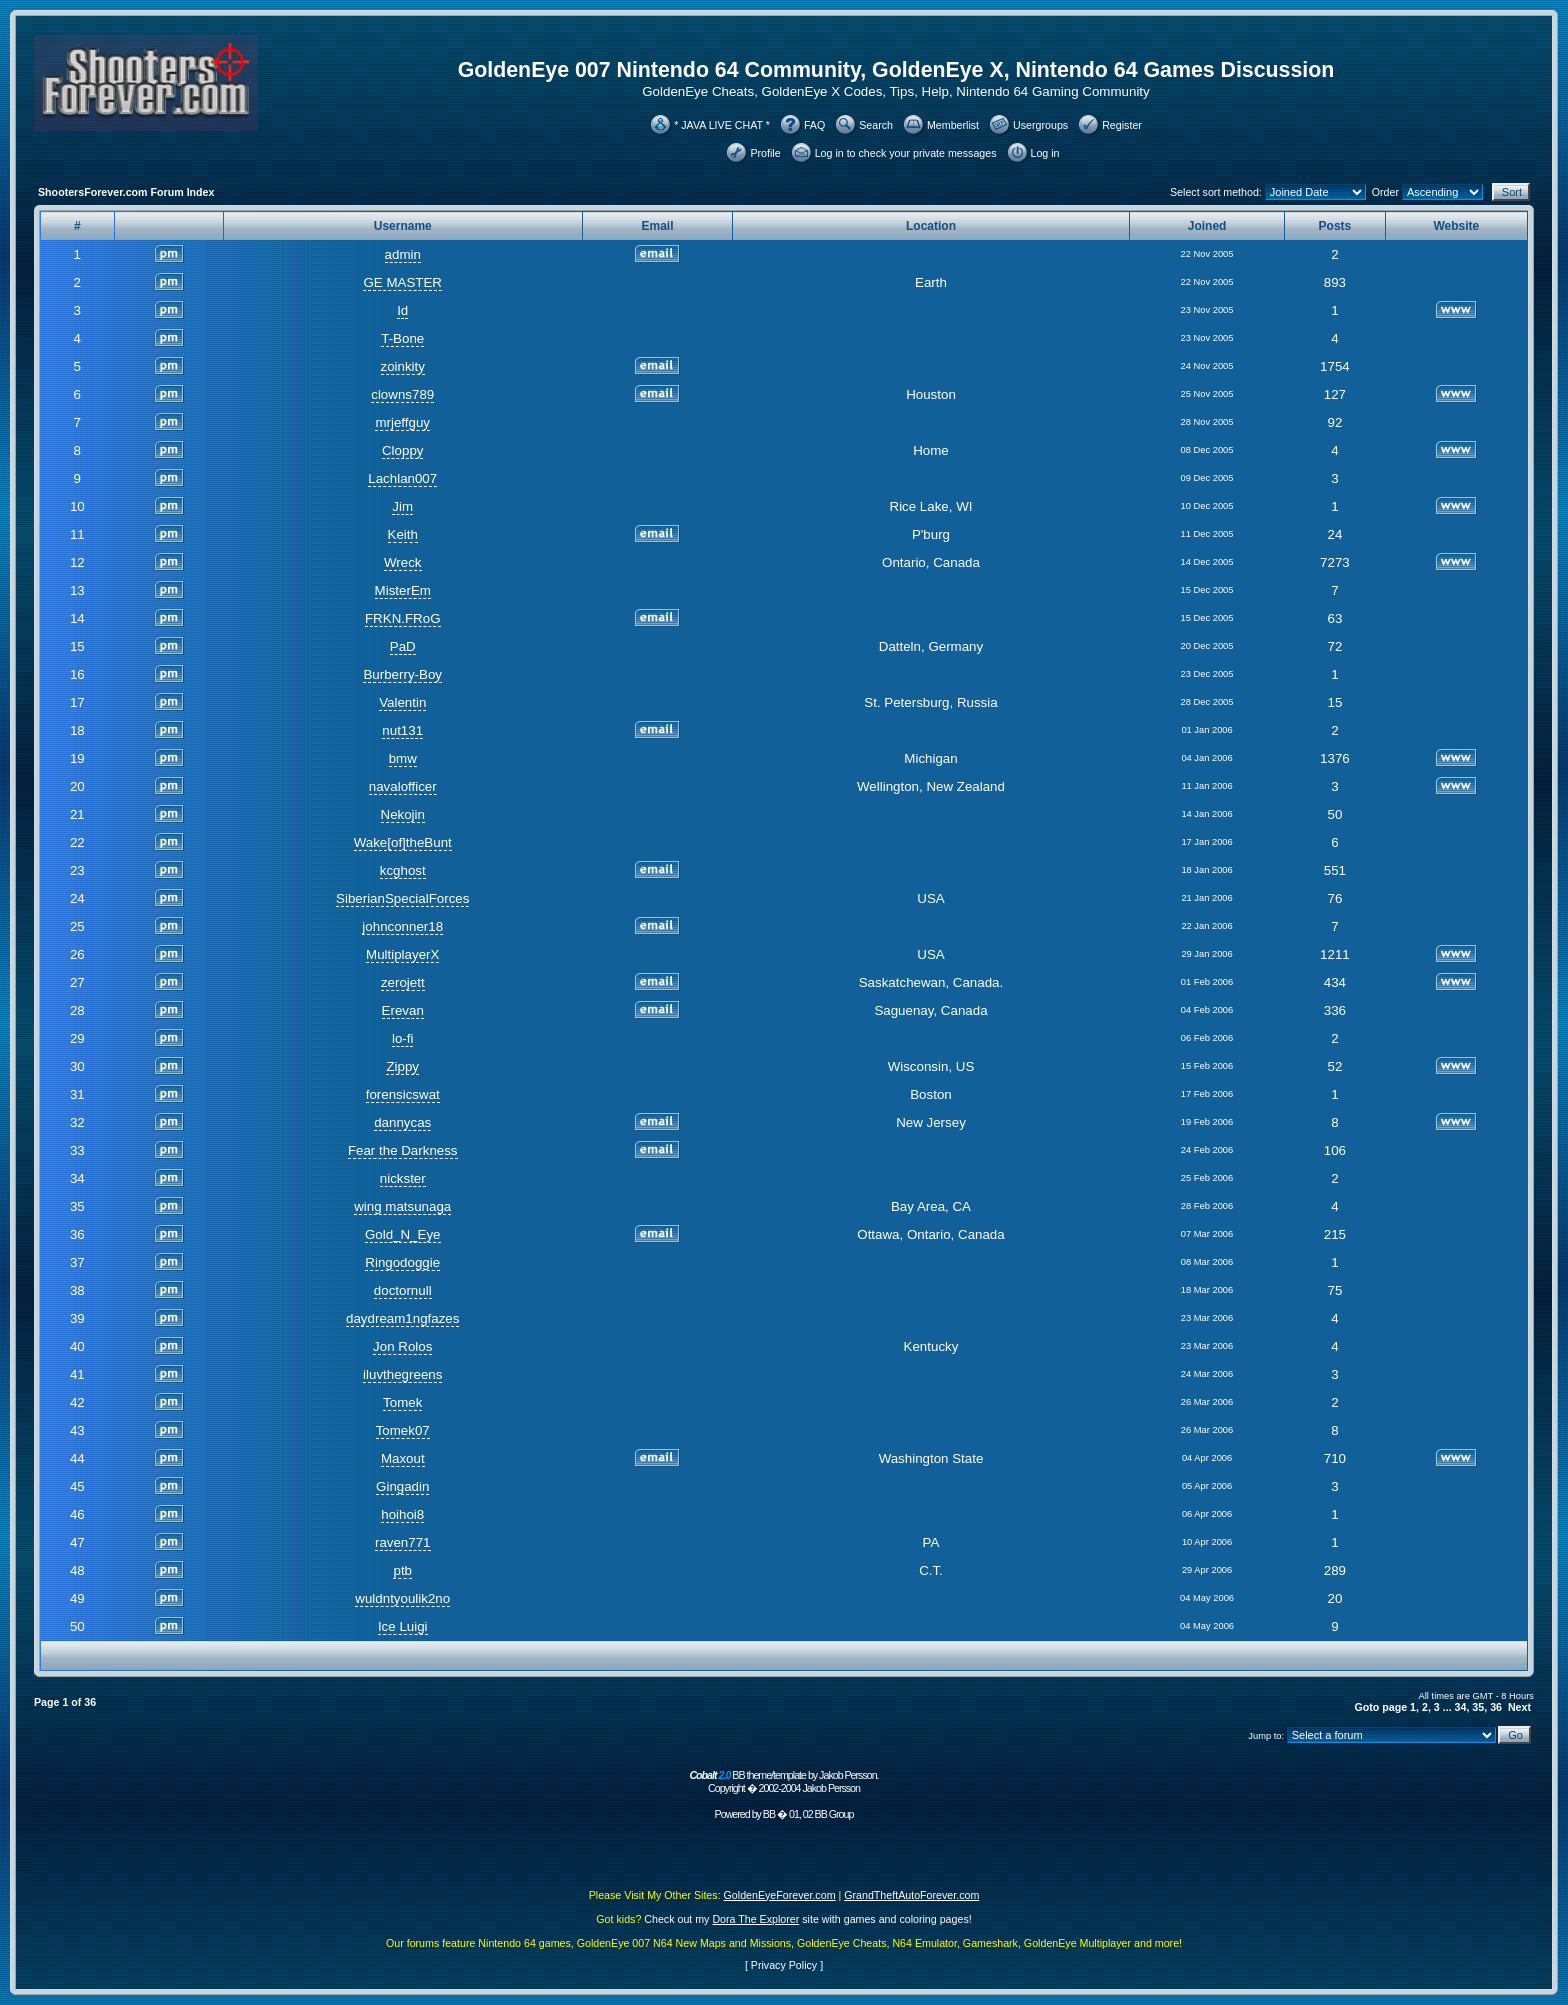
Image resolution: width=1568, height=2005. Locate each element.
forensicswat (403, 1094)
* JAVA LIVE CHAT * (722, 125)
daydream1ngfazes (402, 1318)
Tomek (402, 1402)
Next (1519, 1707)
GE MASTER (402, 282)
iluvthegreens (402, 1374)
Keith (403, 534)
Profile (765, 153)
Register (1122, 125)
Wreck (403, 562)
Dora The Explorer (755, 1919)
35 (1478, 1707)
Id (402, 310)
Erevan (403, 1010)
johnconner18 (402, 926)
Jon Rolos (402, 1346)
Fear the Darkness (403, 1150)
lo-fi (402, 1038)
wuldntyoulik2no (402, 1598)
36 (1496, 1707)
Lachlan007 (402, 478)
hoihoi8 (402, 1514)
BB (769, 1814)
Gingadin (402, 1486)
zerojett (403, 982)
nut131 (402, 730)
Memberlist (953, 125)
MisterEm (403, 590)
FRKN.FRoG (403, 618)
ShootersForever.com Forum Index (126, 192)
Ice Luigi (403, 1626)
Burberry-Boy (402, 674)
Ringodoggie (402, 1262)
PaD (403, 646)
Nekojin (403, 814)
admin (403, 254)
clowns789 (402, 394)
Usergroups (1040, 125)
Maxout (403, 1458)
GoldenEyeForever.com (780, 1895)
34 (1461, 1707)
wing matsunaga (402, 1206)
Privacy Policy (784, 1965)
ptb (402, 1570)
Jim (402, 506)
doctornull (403, 1290)
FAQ (814, 125)
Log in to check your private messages (906, 153)
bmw (403, 758)
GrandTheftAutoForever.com (911, 1895)
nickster (403, 1178)
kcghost (403, 870)
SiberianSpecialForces (402, 898)
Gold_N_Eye (403, 1234)
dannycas (402, 1122)
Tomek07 (403, 1430)
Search (876, 125)
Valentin (402, 702)
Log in (1045, 153)
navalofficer (403, 786)
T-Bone (402, 338)
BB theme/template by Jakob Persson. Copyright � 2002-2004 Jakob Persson (783, 1781)
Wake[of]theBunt (403, 842)
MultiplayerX (402, 954)
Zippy (402, 1066)
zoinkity (403, 366)
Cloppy (403, 450)
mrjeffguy (402, 422)
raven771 (403, 1542)
